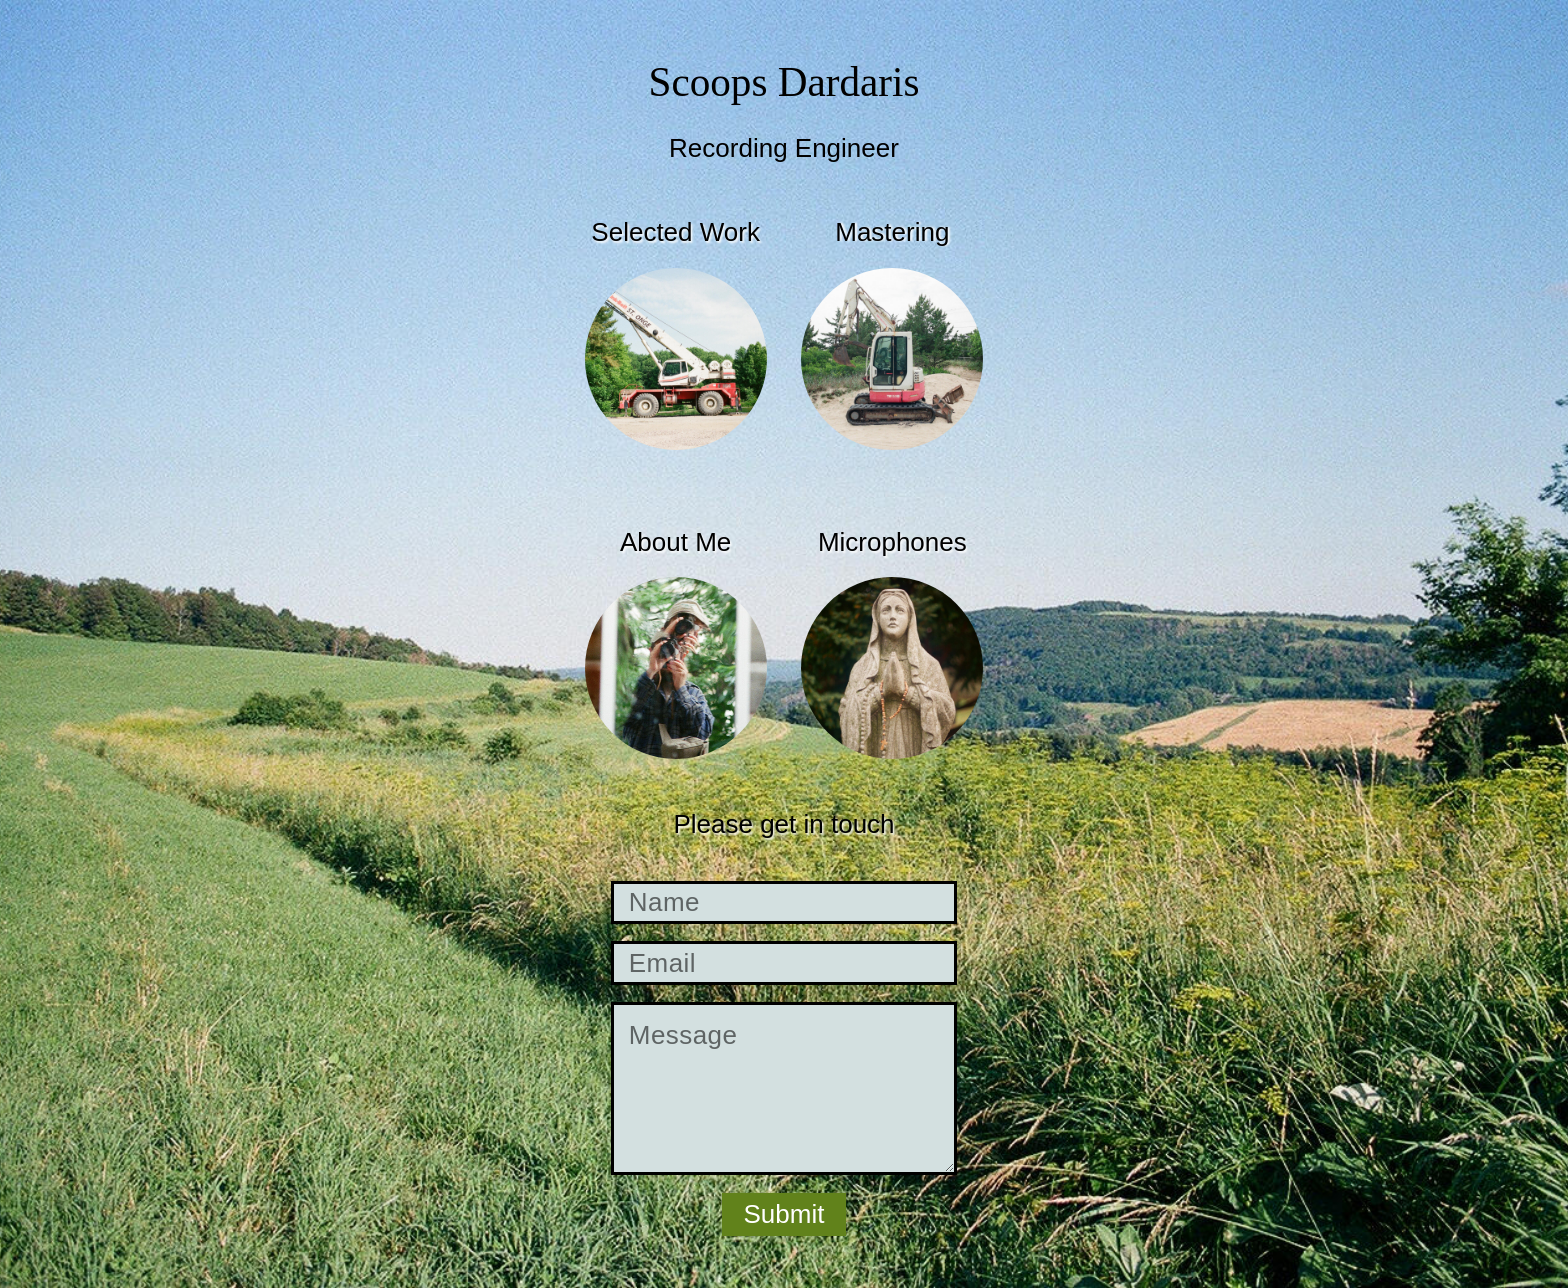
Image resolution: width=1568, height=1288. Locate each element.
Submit (784, 1214)
